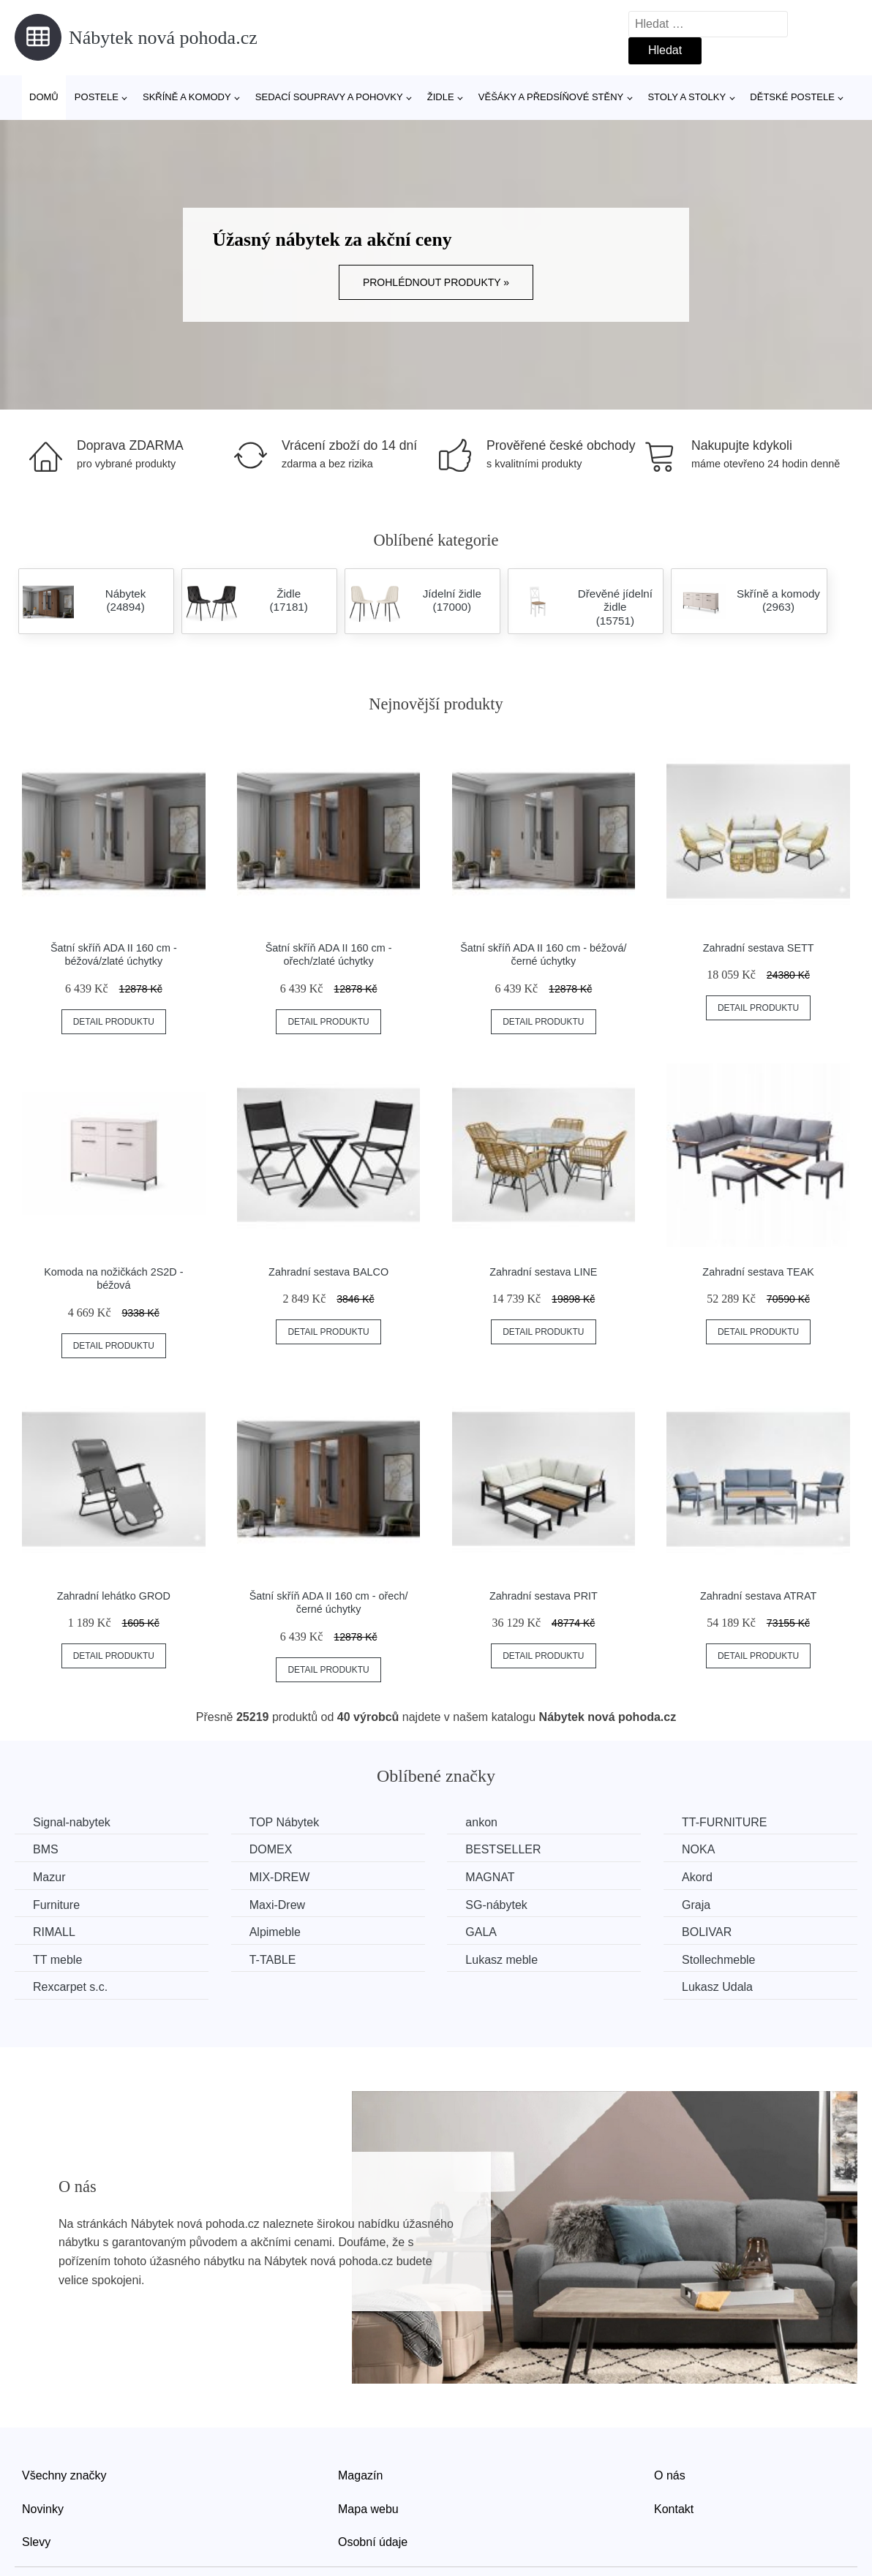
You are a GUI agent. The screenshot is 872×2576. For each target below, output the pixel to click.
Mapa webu (368, 2509)
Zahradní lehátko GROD (113, 1596)
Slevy (36, 2542)
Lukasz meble (501, 1960)
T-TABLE (272, 1960)
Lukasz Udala (717, 1987)
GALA (481, 1932)
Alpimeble (275, 1932)
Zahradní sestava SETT (758, 948)
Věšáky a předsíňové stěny (550, 96)
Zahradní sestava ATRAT (758, 1596)
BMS (46, 1849)
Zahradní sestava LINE (543, 1272)
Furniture (56, 1905)
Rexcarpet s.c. (70, 1987)
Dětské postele (792, 96)
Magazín (360, 2475)
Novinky (43, 2509)
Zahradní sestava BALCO (328, 1272)
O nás (669, 2475)
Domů (44, 96)
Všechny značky (64, 2475)
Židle (440, 96)
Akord (697, 1877)
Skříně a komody (187, 96)
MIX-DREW (279, 1877)
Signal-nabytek (71, 1822)
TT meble (57, 1960)
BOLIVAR (707, 1932)
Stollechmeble (719, 1960)
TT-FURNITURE (724, 1822)
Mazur (49, 1877)
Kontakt (674, 2509)
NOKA (698, 1849)
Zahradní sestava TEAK (758, 1272)
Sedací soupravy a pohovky (329, 96)
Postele (97, 96)
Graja (696, 1905)
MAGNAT (489, 1877)
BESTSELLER (503, 1849)
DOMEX (271, 1849)
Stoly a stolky (686, 96)
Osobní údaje (372, 2542)
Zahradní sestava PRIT (543, 1596)
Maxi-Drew (277, 1905)
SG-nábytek (496, 1905)
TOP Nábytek (284, 1822)
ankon (481, 1822)
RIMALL (54, 1932)
